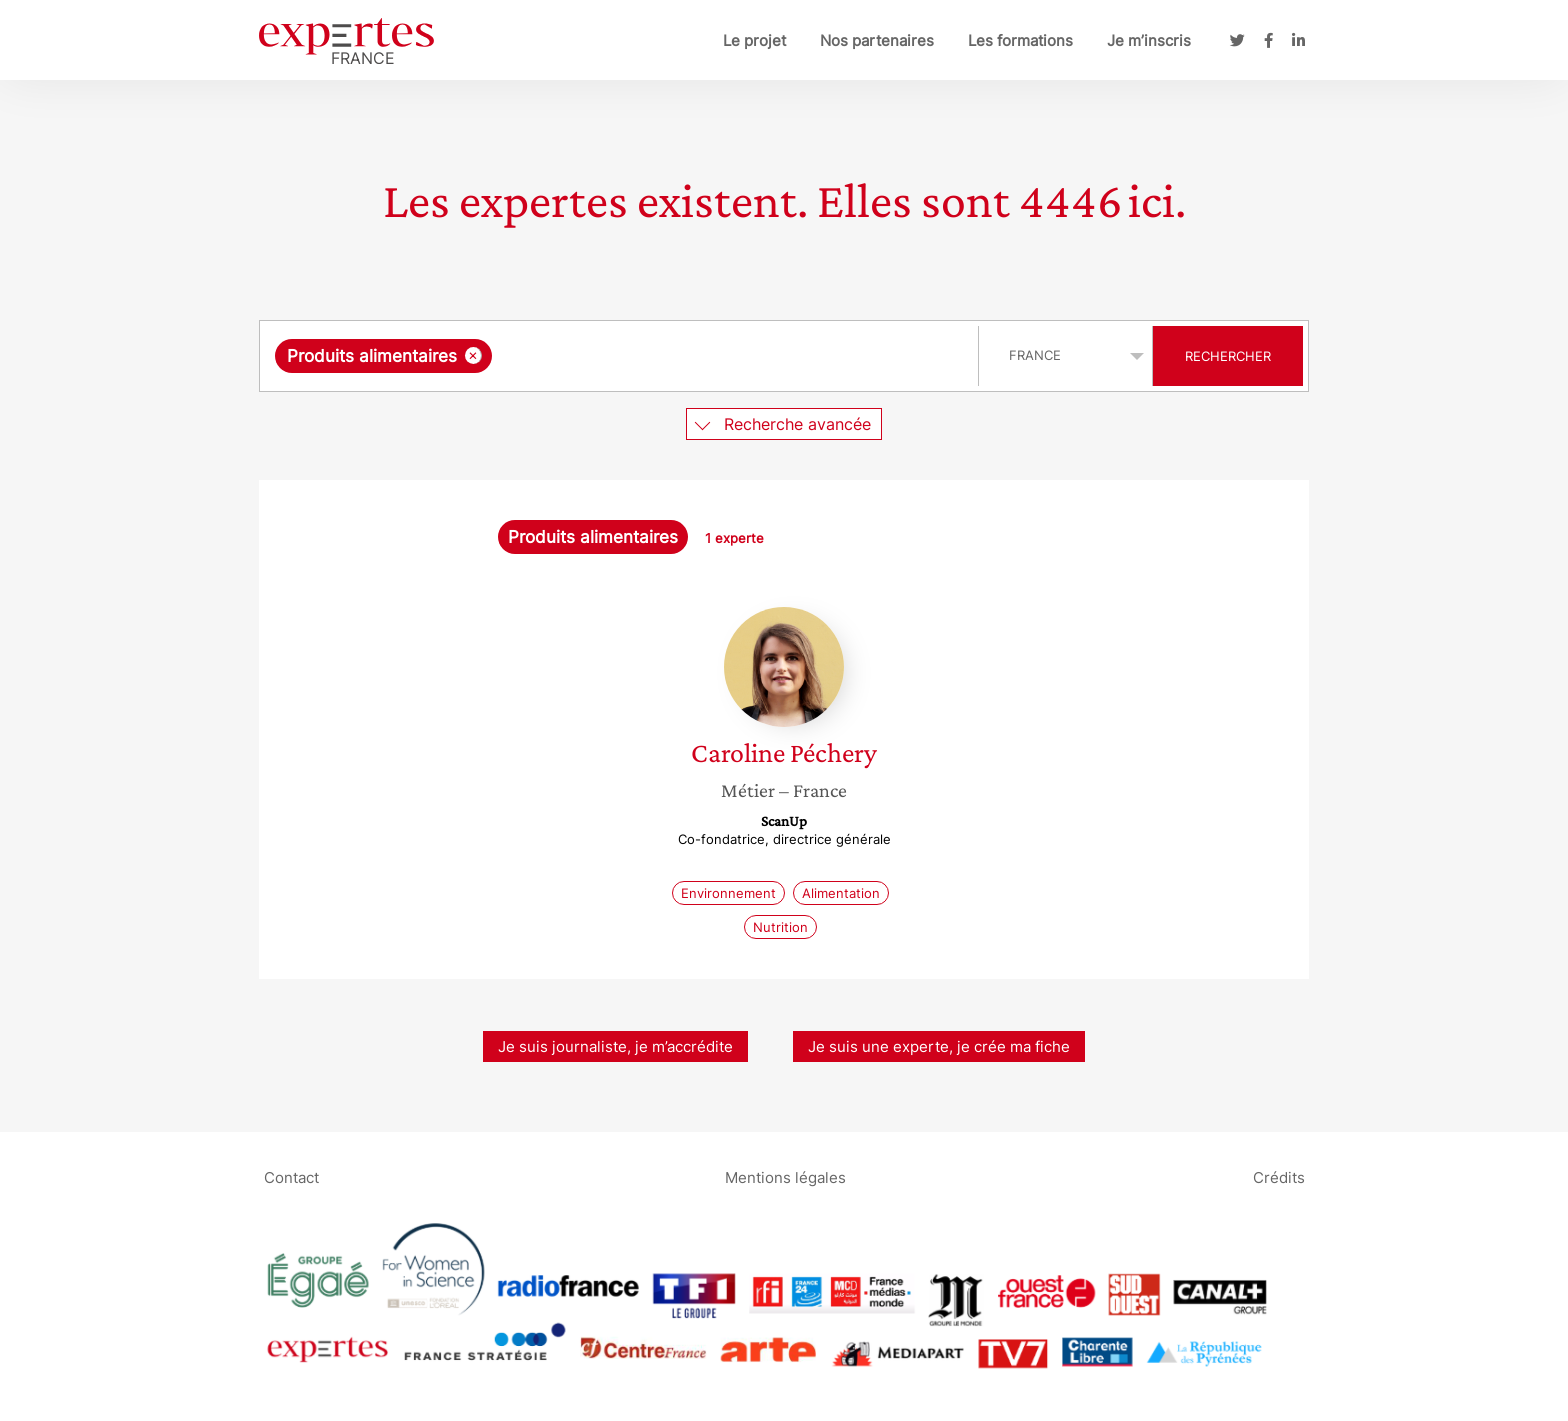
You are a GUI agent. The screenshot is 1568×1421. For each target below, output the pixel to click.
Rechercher (1228, 356)
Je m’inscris (1149, 40)
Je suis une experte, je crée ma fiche (939, 1046)
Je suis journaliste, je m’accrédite (615, 1046)
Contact (291, 1176)
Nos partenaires (877, 40)
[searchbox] (703, 356)
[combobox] (621, 356)
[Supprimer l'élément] (473, 355)
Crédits (1279, 1176)
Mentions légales (785, 1176)
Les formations (1020, 40)
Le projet (754, 40)
